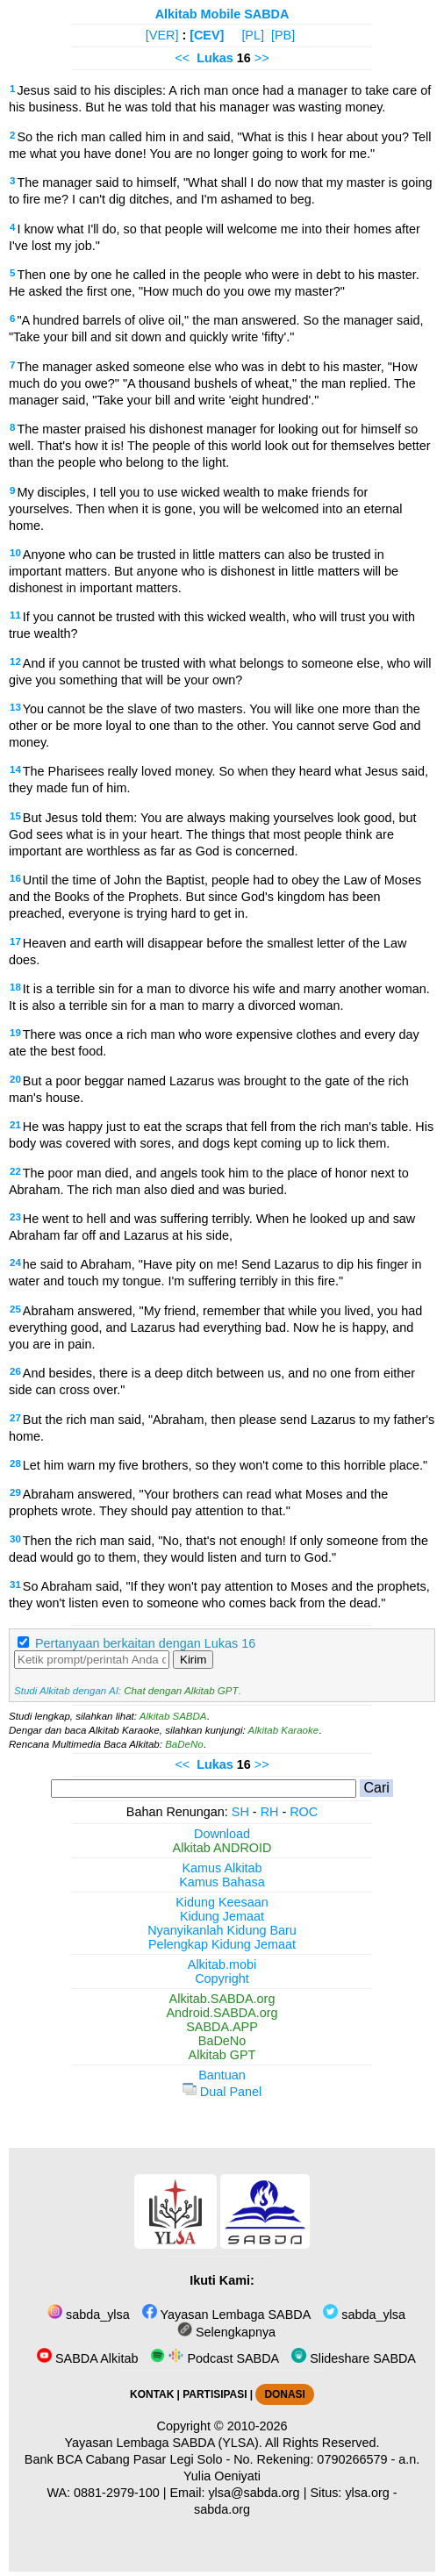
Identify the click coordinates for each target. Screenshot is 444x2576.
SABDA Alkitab (87, 2358)
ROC (304, 1812)
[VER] (162, 35)
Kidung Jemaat (222, 1916)
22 (15, 1171)
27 (15, 1418)
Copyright (222, 1978)
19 (15, 1032)
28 (15, 1463)
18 (15, 987)
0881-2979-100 (117, 2493)
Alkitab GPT (222, 2055)
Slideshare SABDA (353, 2358)
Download (222, 1834)
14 (15, 769)
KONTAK (152, 2394)
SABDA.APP (222, 2027)
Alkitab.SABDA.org (222, 1999)
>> (261, 58)
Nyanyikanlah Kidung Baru (222, 1930)
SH (240, 1812)
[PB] (283, 35)
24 (15, 1262)
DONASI (284, 2394)
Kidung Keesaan (222, 1902)
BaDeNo (184, 1744)
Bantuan (222, 2075)
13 (15, 707)
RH (270, 1812)
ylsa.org (367, 2493)
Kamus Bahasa (222, 1882)
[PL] (252, 35)
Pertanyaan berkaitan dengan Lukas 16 (145, 1643)
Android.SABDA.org (221, 2013)
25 (15, 1309)
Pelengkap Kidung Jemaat (222, 1944)
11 (15, 615)
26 (15, 1371)
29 (15, 1492)
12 (15, 661)
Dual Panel (222, 2092)
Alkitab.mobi (222, 1964)
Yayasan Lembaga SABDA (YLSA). (163, 2443)
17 (15, 941)
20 (15, 1079)
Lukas (215, 58)
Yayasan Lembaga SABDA (226, 2315)
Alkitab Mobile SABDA (222, 14)
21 (15, 1125)
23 (15, 1217)
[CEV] (207, 35)
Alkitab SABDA (173, 1716)
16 (15, 878)
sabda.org (222, 2509)
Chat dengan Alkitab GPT (181, 1690)
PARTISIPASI (215, 2394)
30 (15, 1539)
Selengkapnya (226, 2332)
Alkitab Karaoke (283, 1730)
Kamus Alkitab (221, 1868)
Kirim (193, 1659)
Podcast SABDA (214, 2358)
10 (15, 552)
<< (182, 58)
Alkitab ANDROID (222, 1848)
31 (15, 1584)
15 (15, 816)
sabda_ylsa (88, 2315)
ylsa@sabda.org (253, 2493)
